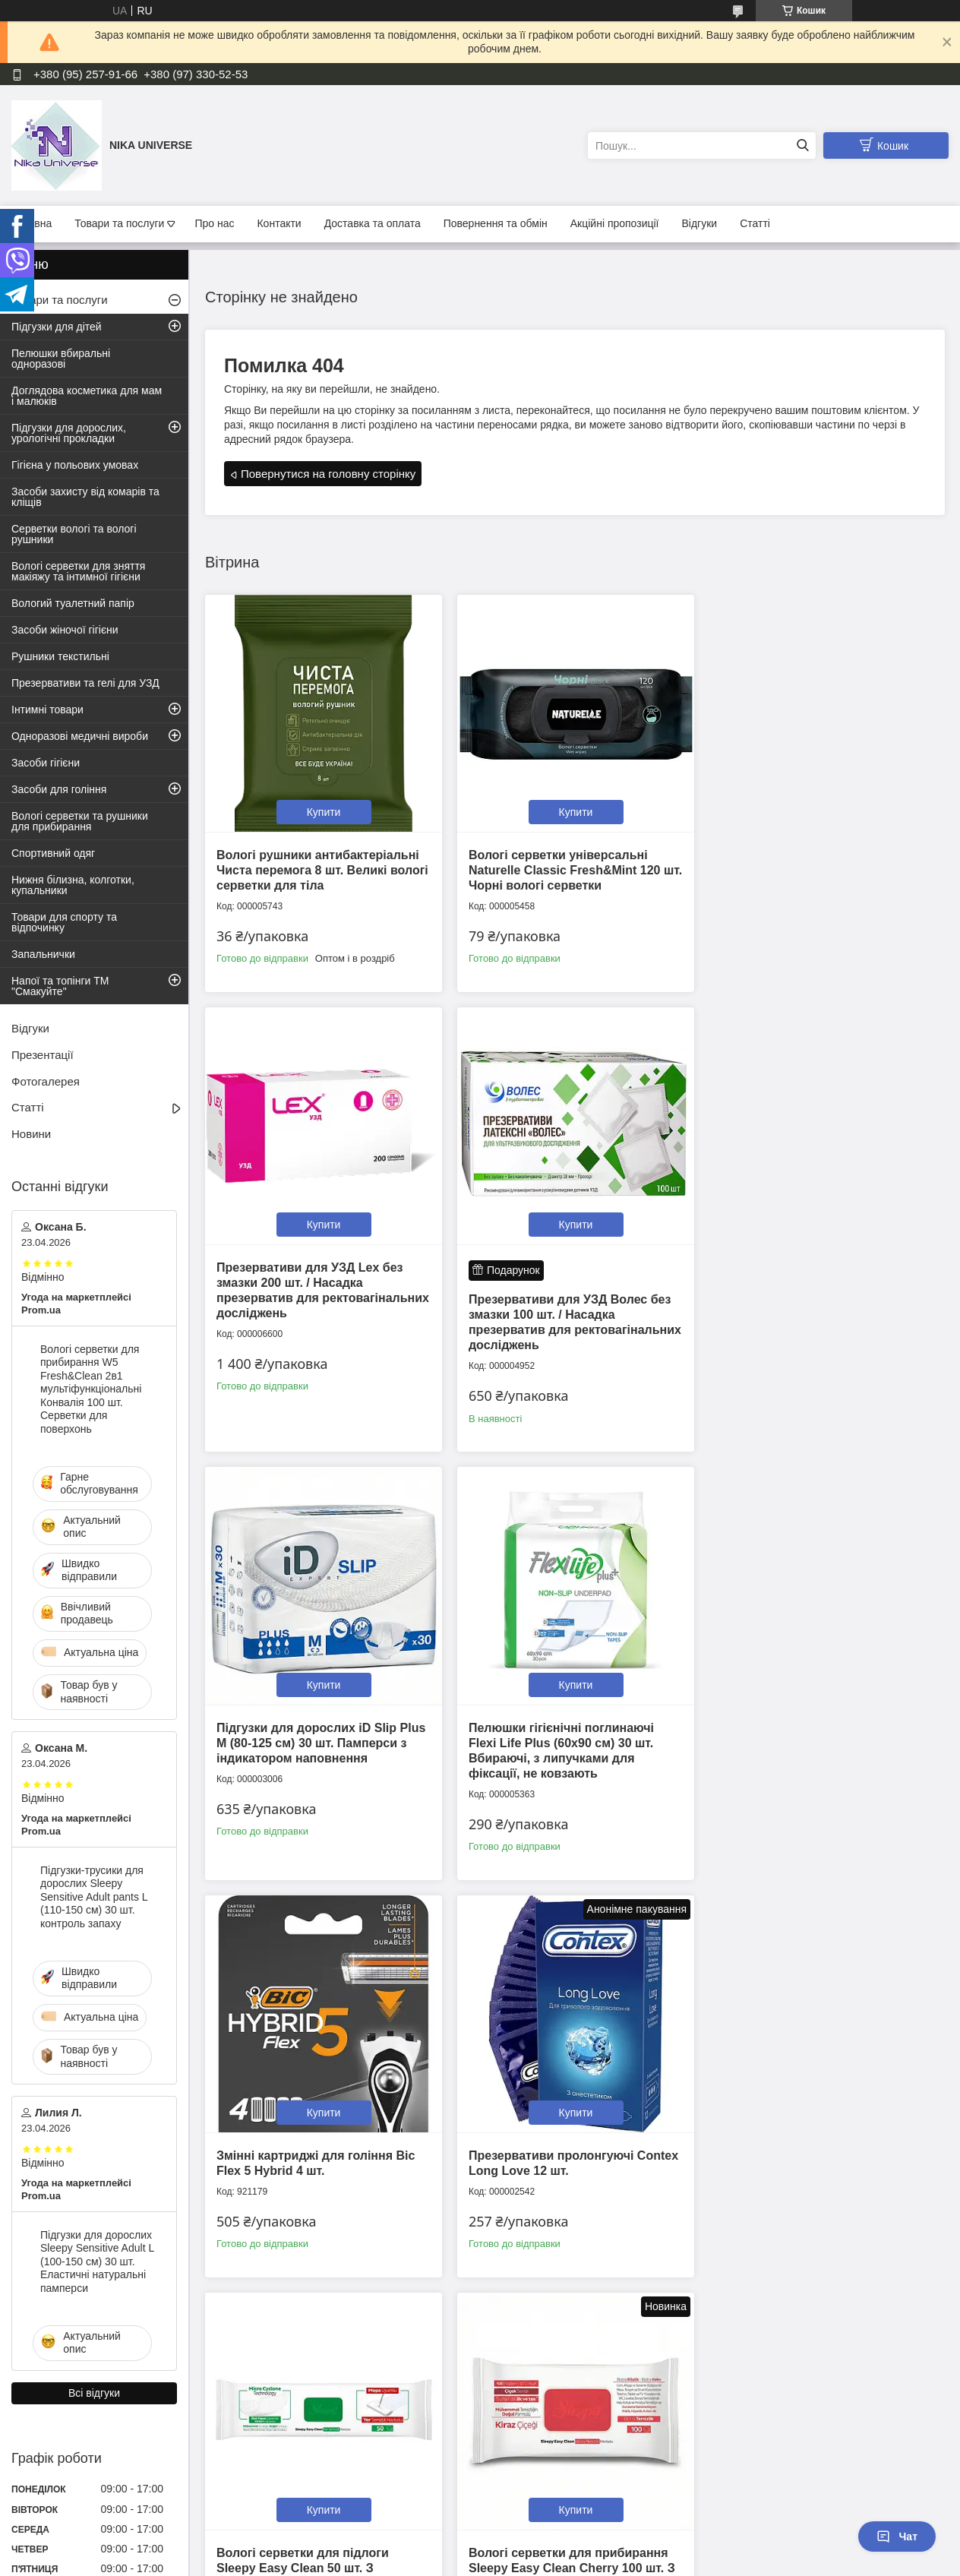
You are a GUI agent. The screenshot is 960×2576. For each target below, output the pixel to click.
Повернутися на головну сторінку (328, 473)
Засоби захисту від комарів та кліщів (85, 496)
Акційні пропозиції (614, 223)
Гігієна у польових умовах (74, 465)
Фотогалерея (45, 1081)
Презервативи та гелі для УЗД (85, 683)
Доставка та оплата (372, 223)
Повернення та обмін (496, 223)
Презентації (42, 1054)
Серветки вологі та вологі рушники (74, 534)
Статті (755, 223)
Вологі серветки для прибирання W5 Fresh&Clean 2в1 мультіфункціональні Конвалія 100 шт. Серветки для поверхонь (90, 1389)
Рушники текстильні (60, 656)
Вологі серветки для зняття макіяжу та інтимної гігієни (78, 571)
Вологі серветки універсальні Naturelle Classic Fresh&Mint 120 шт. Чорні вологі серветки (562, 867)
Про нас (214, 223)
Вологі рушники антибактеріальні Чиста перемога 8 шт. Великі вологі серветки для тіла (317, 867)
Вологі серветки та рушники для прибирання (79, 821)
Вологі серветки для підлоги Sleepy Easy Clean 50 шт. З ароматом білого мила (801, 1748)
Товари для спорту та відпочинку (64, 922)
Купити (322, 809)
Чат (896, 2536)
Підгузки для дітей (56, 327)
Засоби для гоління (58, 789)
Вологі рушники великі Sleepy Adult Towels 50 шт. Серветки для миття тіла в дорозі (565, 2157)
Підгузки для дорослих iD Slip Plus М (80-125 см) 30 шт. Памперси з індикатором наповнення (570, 1291)
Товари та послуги (119, 223)
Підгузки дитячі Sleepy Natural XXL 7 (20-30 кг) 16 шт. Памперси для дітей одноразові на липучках (818, 2157)
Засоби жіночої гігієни (64, 630)
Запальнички (43, 954)
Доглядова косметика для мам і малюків (86, 395)
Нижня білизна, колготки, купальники (72, 885)
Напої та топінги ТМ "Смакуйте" (60, 986)
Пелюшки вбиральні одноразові (60, 358)
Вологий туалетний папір (72, 603)
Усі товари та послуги (570, 2322)
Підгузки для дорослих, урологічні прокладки (68, 433)
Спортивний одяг (53, 853)
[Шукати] (802, 145)
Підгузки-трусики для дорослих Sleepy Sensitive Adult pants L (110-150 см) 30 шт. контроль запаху (93, 1897)
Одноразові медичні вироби (79, 736)
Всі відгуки (94, 2393)
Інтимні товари (47, 709)
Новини (31, 1133)
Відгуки (700, 223)
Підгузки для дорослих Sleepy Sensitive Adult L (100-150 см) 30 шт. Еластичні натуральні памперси (97, 2261)
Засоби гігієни (45, 763)
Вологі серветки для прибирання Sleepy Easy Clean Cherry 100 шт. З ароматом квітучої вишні (319, 2157)
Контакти (279, 223)
